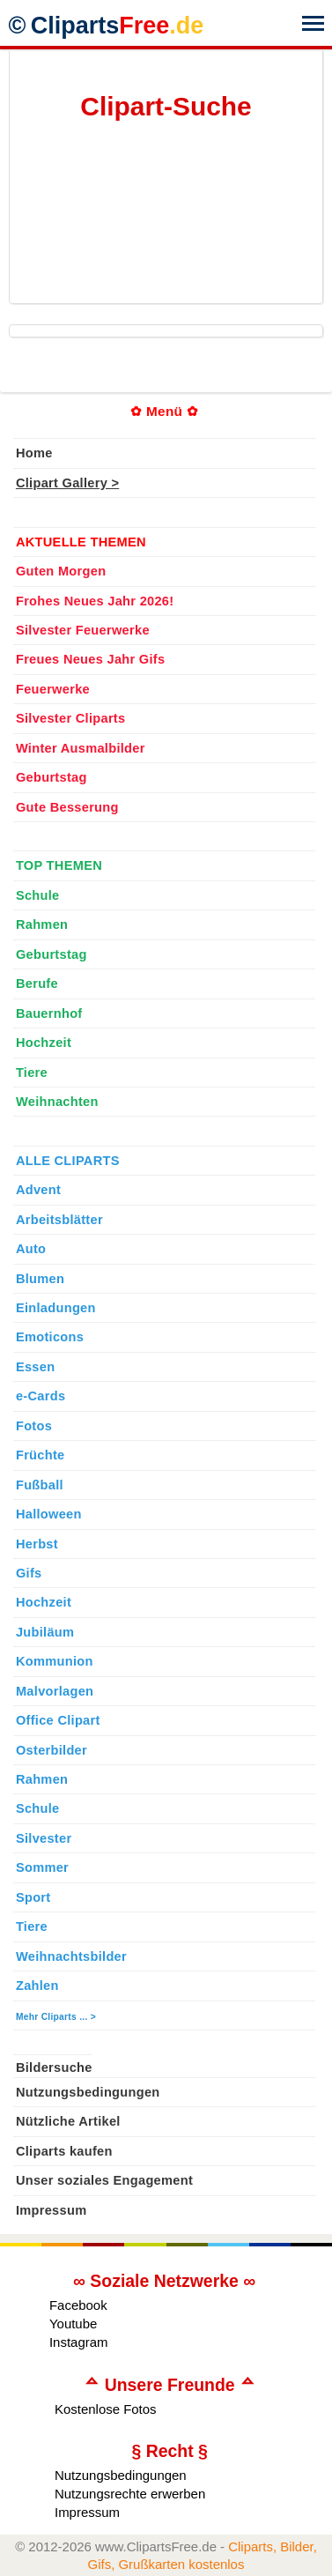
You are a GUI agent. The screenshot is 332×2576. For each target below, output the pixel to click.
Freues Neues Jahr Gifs (90, 659)
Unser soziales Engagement (104, 2180)
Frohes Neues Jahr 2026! (95, 601)
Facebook (78, 2305)
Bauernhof (49, 1013)
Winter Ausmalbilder (80, 748)
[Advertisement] (155, 216)
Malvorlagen (54, 1691)
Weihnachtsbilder (71, 1956)
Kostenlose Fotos (106, 2409)
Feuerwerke (53, 689)
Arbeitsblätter (59, 1220)
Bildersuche (54, 2067)
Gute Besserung (67, 807)
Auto (31, 1249)
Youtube (73, 2323)
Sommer (42, 1867)
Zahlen (37, 1985)
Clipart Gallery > (67, 483)
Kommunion (54, 1661)
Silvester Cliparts (71, 718)
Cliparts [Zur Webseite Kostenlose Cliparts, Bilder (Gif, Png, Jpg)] (117, 25)
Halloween (49, 1514)
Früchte (40, 1455)
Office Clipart (58, 1720)
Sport (33, 1897)
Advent (38, 1190)
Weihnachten (57, 1102)
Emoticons (50, 1337)
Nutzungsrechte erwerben (130, 2493)
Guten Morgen (61, 571)
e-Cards (40, 1396)
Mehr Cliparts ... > (56, 2017)
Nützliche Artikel (68, 2121)
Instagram (78, 2342)
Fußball (39, 1485)
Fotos (34, 1426)
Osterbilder (51, 1750)
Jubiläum (45, 1632)
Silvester (43, 1838)
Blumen (40, 1279)
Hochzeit (43, 1043)
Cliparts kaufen (64, 2151)
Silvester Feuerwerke (83, 630)
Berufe (37, 983)
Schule (38, 895)
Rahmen (42, 924)
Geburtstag (51, 777)
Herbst (37, 1544)
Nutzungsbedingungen (88, 2092)
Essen (35, 1367)
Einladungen (56, 1308)
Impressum (51, 2210)
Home (34, 453)
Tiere (32, 1072)
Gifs (29, 1573)
